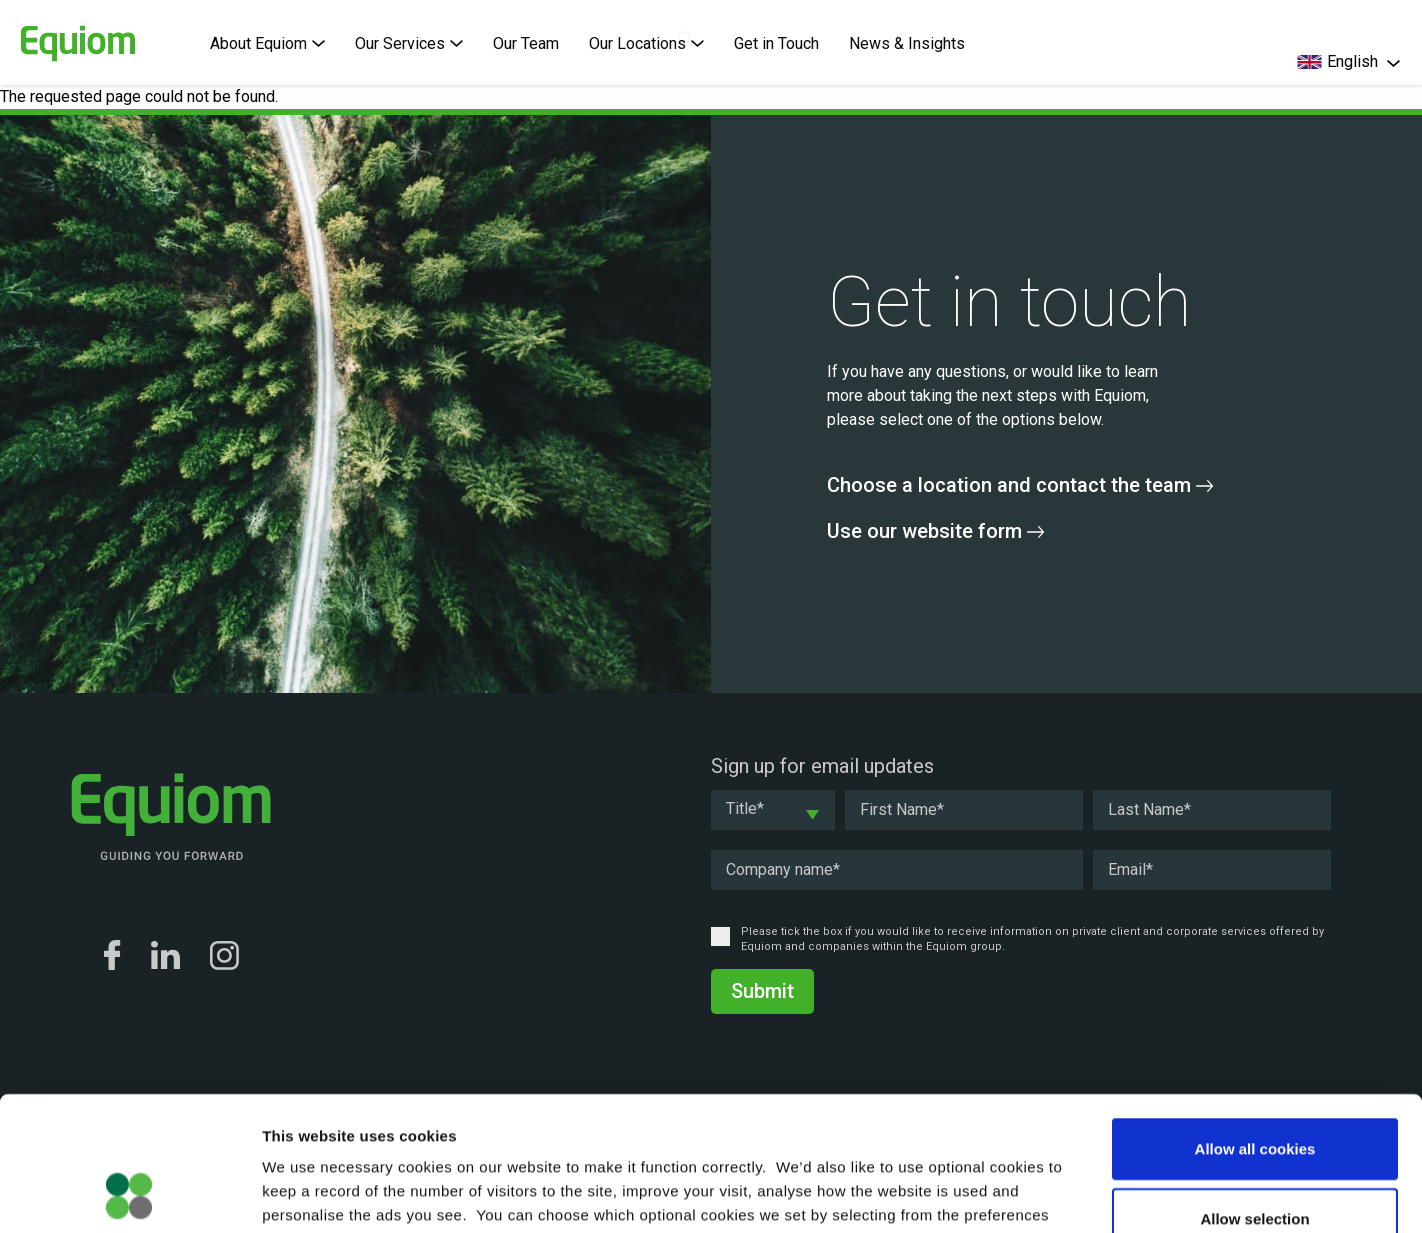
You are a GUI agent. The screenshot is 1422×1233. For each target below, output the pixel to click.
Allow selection (1254, 1092)
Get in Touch (776, 43)
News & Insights (907, 43)
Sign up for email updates (822, 766)
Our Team (526, 43)
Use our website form (935, 531)
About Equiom (267, 43)
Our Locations (646, 43)
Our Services (409, 43)
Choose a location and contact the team (1020, 485)
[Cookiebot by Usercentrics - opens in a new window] (129, 1194)
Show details (1049, 1193)
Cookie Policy (644, 1112)
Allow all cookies (1255, 1022)
